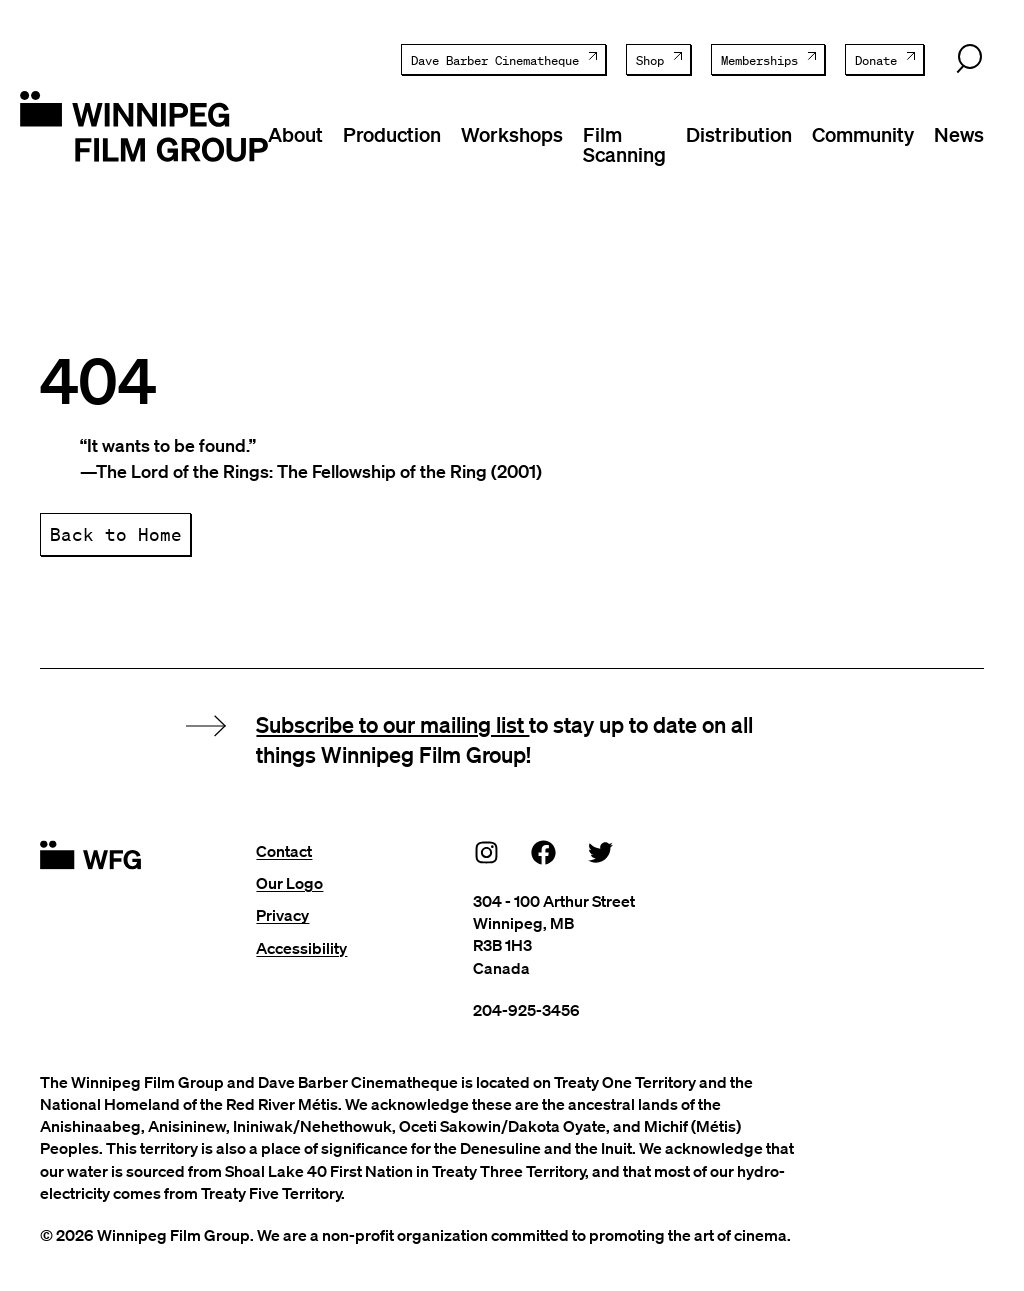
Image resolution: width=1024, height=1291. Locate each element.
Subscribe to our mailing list (392, 724)
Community (863, 134)
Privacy (282, 915)
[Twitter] (601, 851)
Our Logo (289, 883)
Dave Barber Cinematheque (495, 60)
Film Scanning (624, 144)
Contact (284, 851)
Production (392, 134)
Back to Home (116, 534)
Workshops (512, 134)
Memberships (759, 60)
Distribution (739, 134)
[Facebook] (544, 851)
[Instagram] (487, 851)
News (959, 134)
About (295, 134)
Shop (650, 60)
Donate (876, 60)
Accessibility (301, 948)
